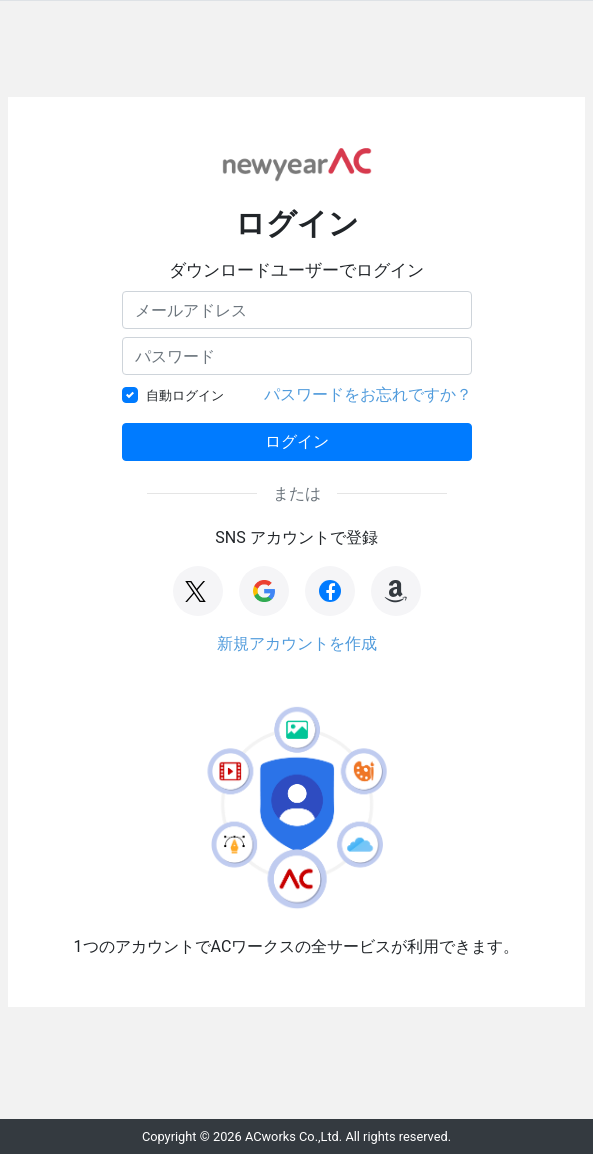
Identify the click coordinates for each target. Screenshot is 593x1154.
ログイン (297, 441)
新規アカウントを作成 (297, 643)
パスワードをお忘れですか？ (368, 394)
